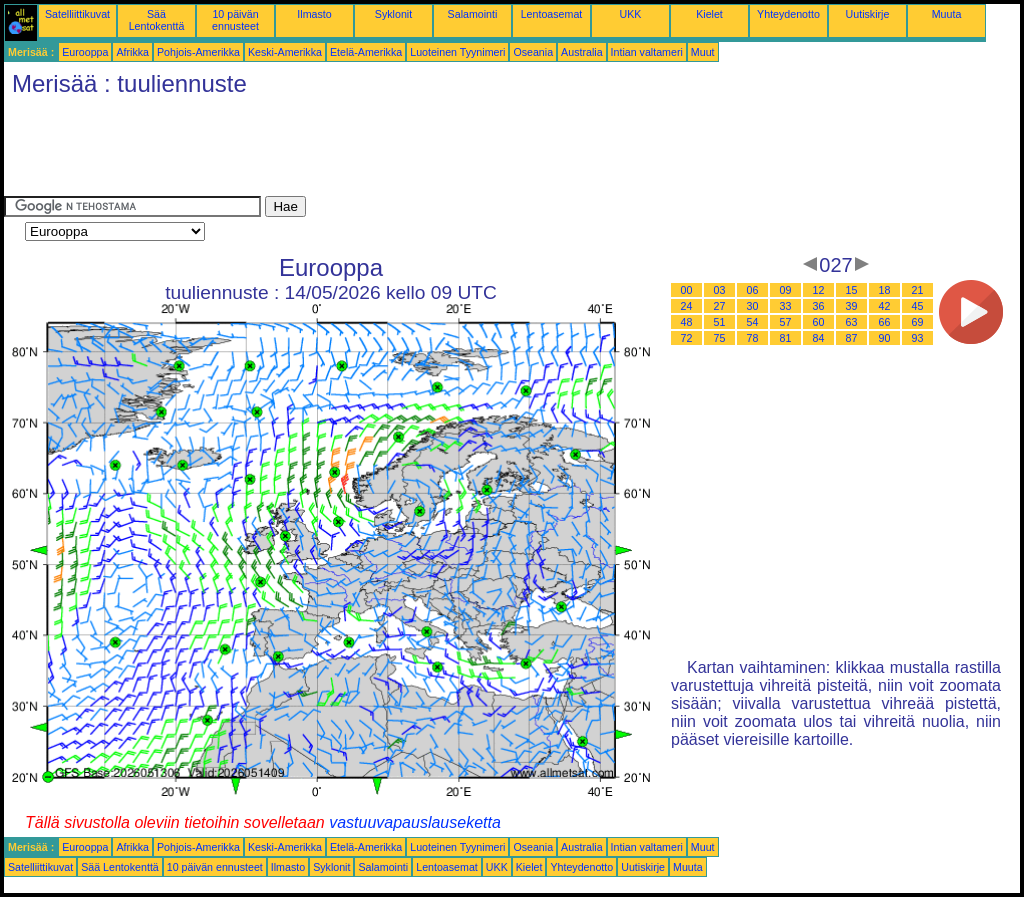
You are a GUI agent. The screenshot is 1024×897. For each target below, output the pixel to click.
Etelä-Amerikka (366, 52)
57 (786, 322)
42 (885, 306)
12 (819, 290)
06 (753, 290)
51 (720, 322)
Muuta (947, 14)
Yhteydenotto (788, 14)
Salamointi (473, 14)
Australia (581, 52)
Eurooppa (85, 52)
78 (753, 338)
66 (885, 322)
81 (786, 338)
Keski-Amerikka (285, 52)
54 (753, 322)
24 (687, 306)
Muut (703, 52)
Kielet (709, 14)
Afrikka (132, 52)
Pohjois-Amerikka (198, 52)
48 (687, 322)
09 (786, 290)
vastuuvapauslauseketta (415, 822)
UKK (631, 14)
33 (786, 306)
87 (852, 338)
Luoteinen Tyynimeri (457, 52)
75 (720, 338)
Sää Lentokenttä (157, 20)
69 (918, 322)
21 (918, 290)
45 (918, 306)
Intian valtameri (647, 52)
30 (753, 306)
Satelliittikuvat (77, 14)
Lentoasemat (552, 14)
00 (687, 290)
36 (819, 306)
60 (819, 322)
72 (687, 338)
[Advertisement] (368, 151)
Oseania (533, 52)
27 (720, 306)
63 (852, 322)
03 (720, 290)
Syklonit (393, 14)
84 (819, 338)
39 (852, 306)
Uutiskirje (868, 14)
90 (885, 338)
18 (885, 290)
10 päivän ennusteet (235, 20)
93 (918, 338)
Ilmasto (314, 14)
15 (852, 290)
